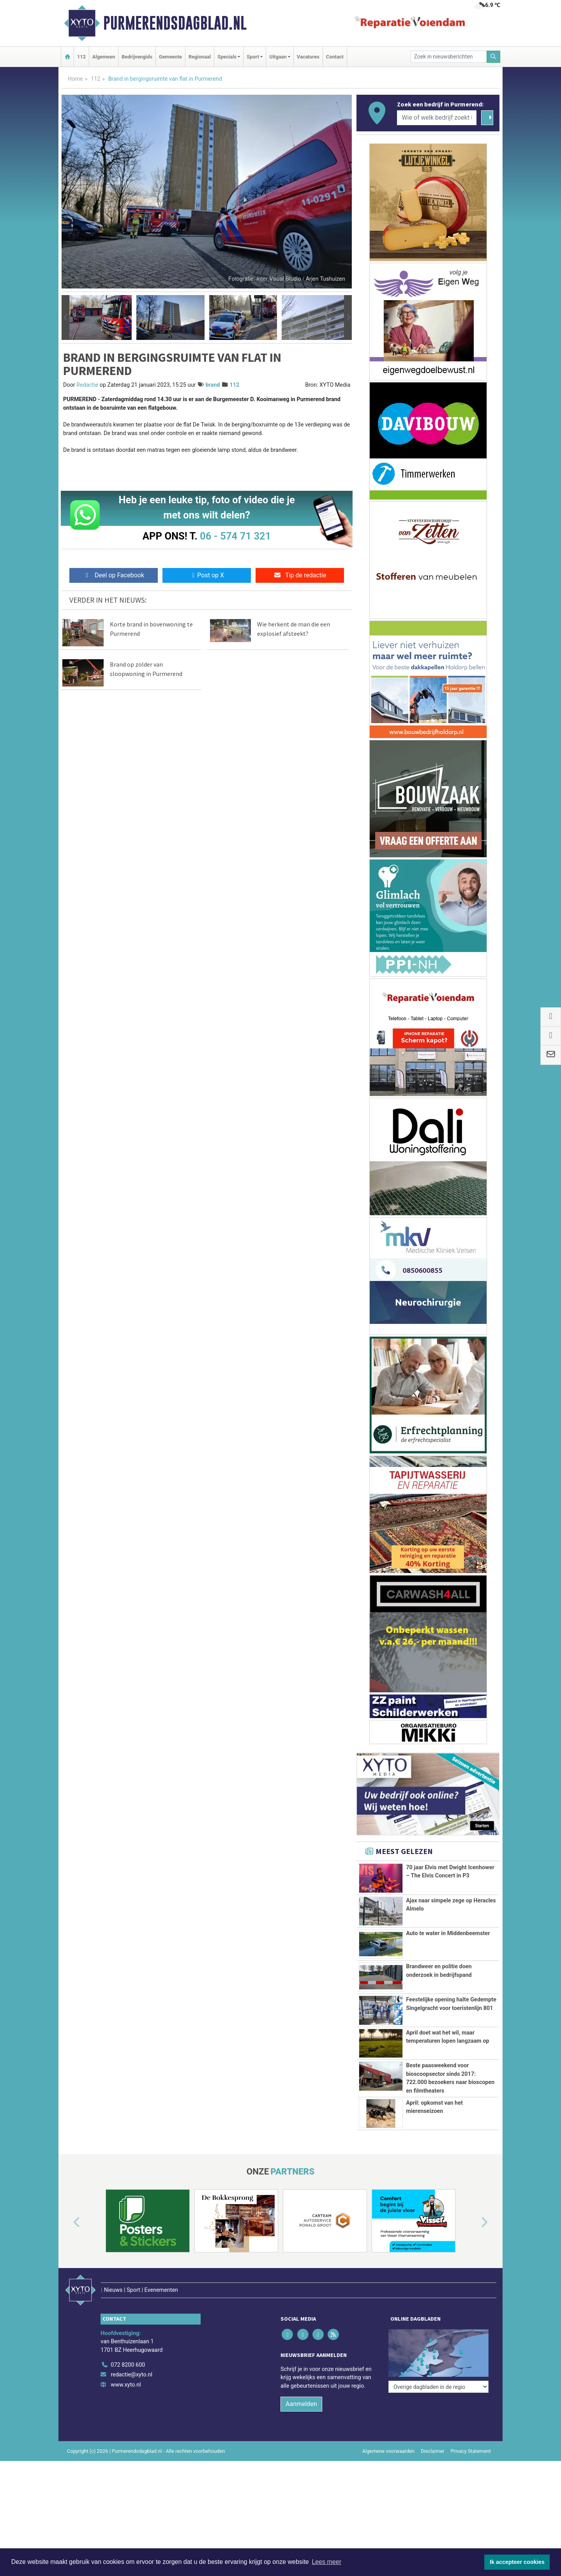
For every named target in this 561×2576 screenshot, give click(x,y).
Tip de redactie (299, 575)
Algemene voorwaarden (388, 2451)
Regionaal (200, 57)
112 (81, 57)
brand (212, 385)
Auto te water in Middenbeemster (448, 1933)
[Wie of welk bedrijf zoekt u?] (436, 117)
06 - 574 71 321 (235, 536)
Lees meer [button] (326, 2561)
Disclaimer (432, 2451)
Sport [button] (253, 57)
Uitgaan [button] (277, 57)
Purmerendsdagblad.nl (175, 23)
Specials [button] (226, 57)
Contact (335, 57)
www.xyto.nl (126, 2384)
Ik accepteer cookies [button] (517, 2562)
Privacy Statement (471, 2451)
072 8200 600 (128, 2365)
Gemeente (170, 57)
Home (75, 79)
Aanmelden (301, 2404)
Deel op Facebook (113, 575)
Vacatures (308, 57)
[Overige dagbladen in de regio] (438, 2387)
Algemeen (103, 57)
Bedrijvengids (137, 57)
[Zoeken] (494, 57)
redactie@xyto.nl (131, 2374)
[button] (65, 317)
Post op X (206, 575)
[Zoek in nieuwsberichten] (449, 57)
